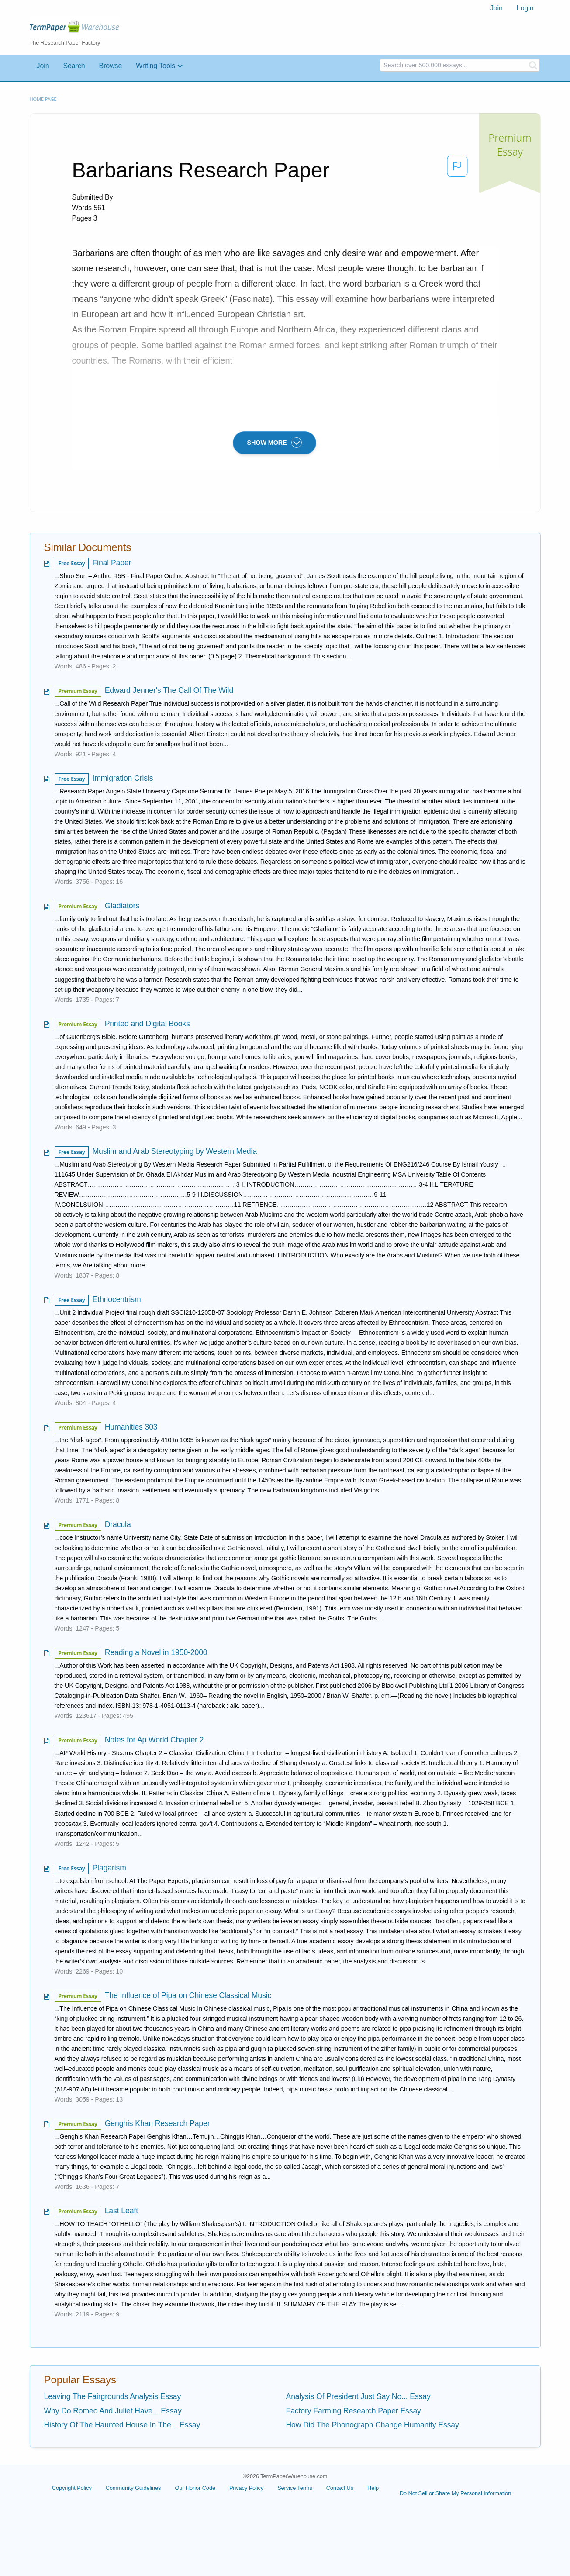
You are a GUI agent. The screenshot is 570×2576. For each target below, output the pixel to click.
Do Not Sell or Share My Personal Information (455, 2493)
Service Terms (294, 2488)
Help (373, 2488)
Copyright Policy (72, 2488)
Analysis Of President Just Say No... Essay (358, 2396)
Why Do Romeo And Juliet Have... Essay (113, 2410)
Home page (43, 99)
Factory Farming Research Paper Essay (353, 2410)
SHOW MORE (274, 442)
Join (496, 8)
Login (525, 8)
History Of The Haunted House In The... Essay (122, 2424)
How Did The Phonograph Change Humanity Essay (372, 2424)
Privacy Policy (246, 2488)
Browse (110, 65)
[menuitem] (496, 8)
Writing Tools (155, 65)
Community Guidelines (133, 2488)
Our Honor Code (195, 2488)
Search (74, 65)
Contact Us (339, 2488)
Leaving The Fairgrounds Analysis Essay (112, 2396)
